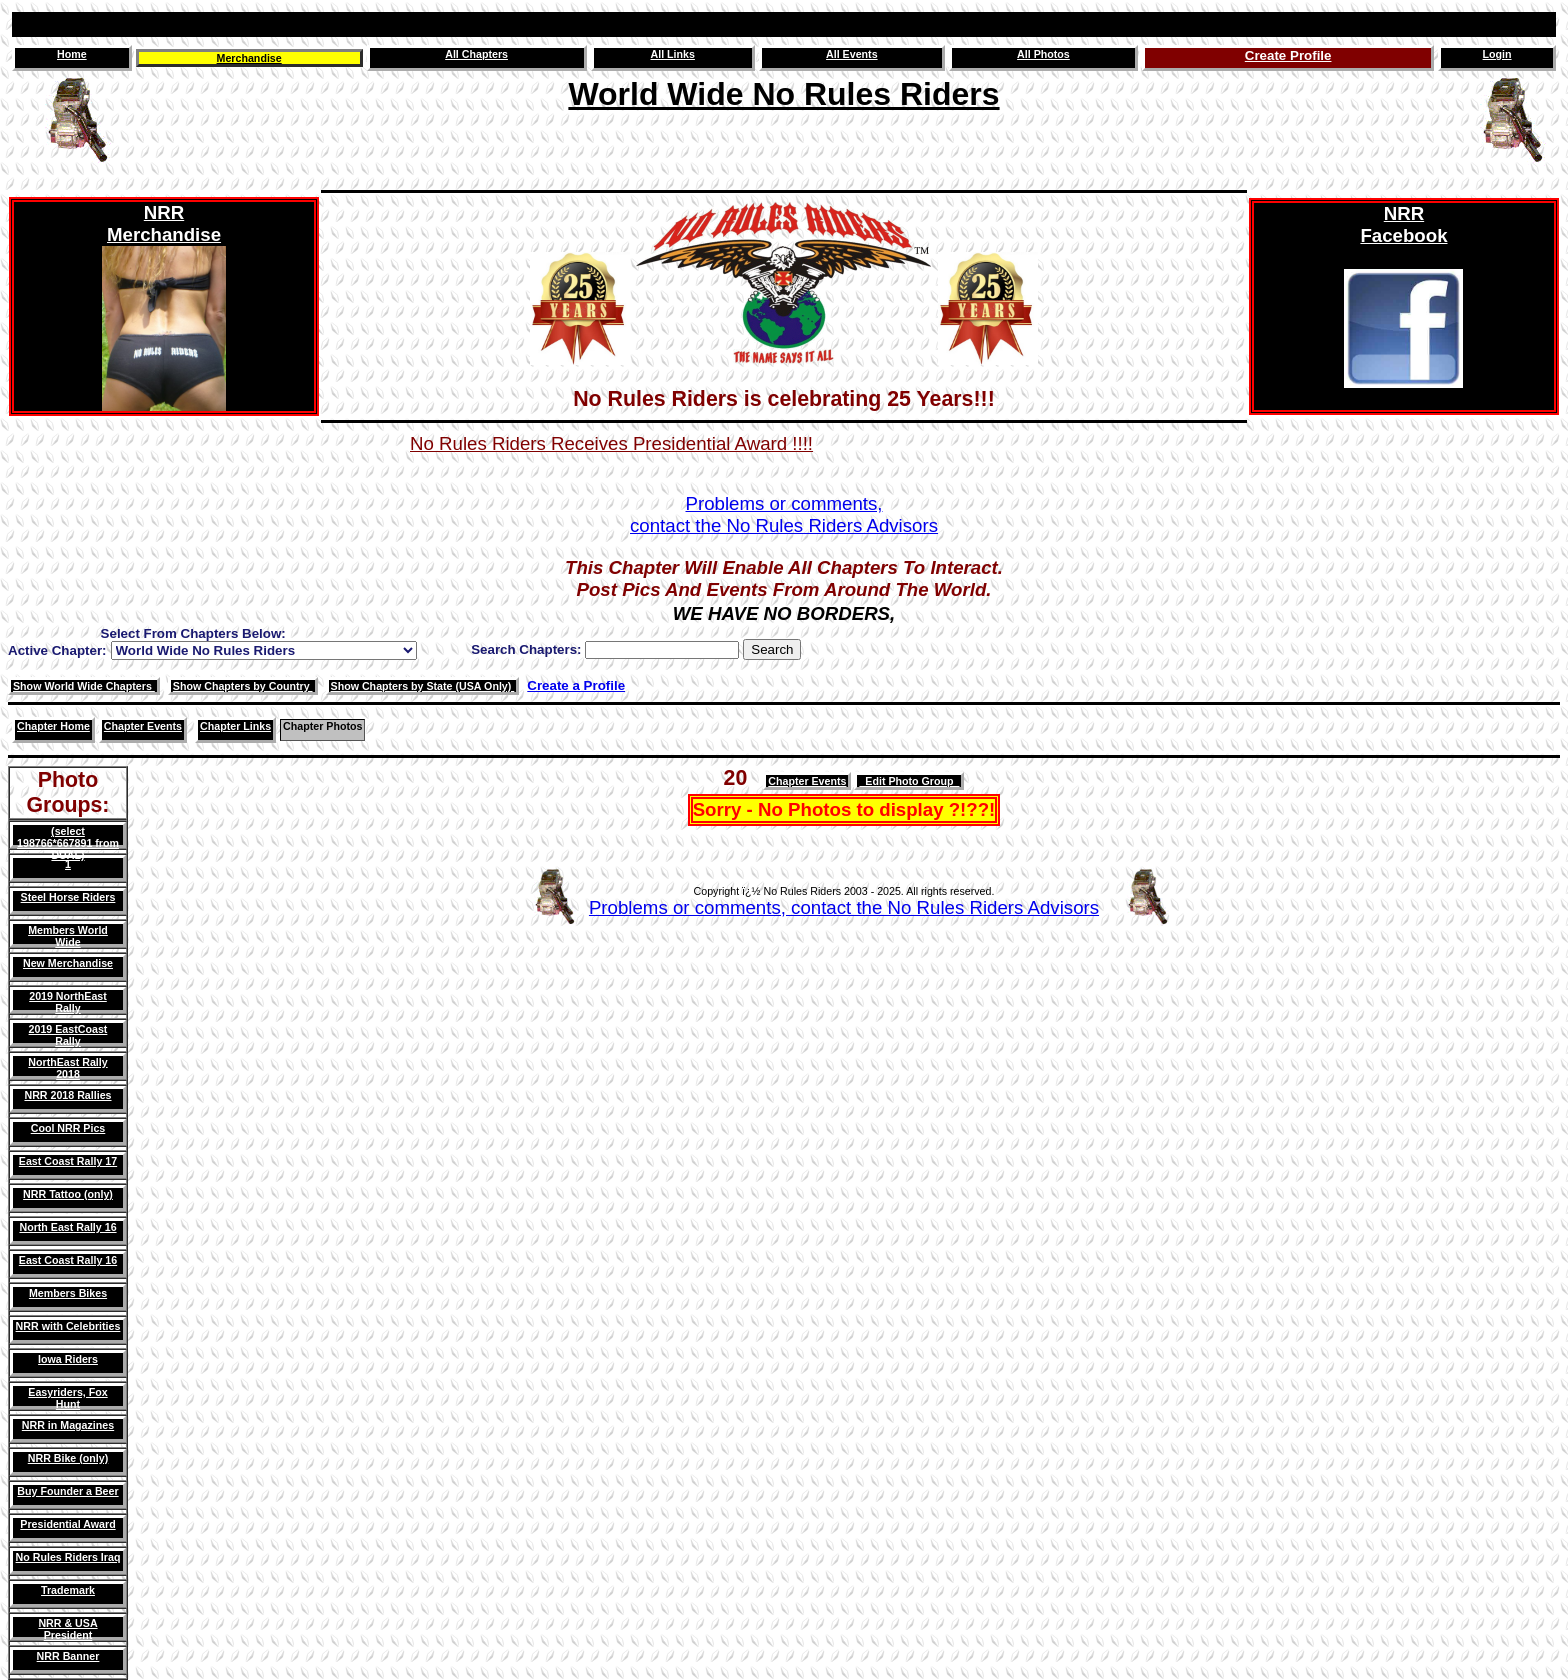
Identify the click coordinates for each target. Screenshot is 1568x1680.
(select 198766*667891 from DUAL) (68, 843)
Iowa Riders (68, 1359)
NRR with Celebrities (68, 1326)
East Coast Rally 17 (68, 1161)
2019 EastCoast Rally (68, 1035)
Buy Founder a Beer (67, 1491)
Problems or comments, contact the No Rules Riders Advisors (844, 907)
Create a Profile (576, 685)
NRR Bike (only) (68, 1458)
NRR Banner (68, 1656)
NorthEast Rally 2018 (67, 1068)
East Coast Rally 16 (68, 1260)
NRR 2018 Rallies (67, 1095)
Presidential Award (67, 1524)
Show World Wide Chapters (84, 686)
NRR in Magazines (68, 1425)
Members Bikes (68, 1293)
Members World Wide (68, 936)
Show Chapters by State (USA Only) (423, 686)
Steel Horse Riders (68, 897)
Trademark (68, 1590)
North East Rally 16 (67, 1227)
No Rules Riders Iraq (68, 1557)
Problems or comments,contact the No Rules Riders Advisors (784, 514)
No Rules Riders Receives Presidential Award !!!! (611, 443)
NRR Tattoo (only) (68, 1194)
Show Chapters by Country (243, 686)
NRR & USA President (67, 1629)
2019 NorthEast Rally (68, 1002)
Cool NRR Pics (68, 1128)
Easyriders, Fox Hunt (67, 1398)
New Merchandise (68, 963)
